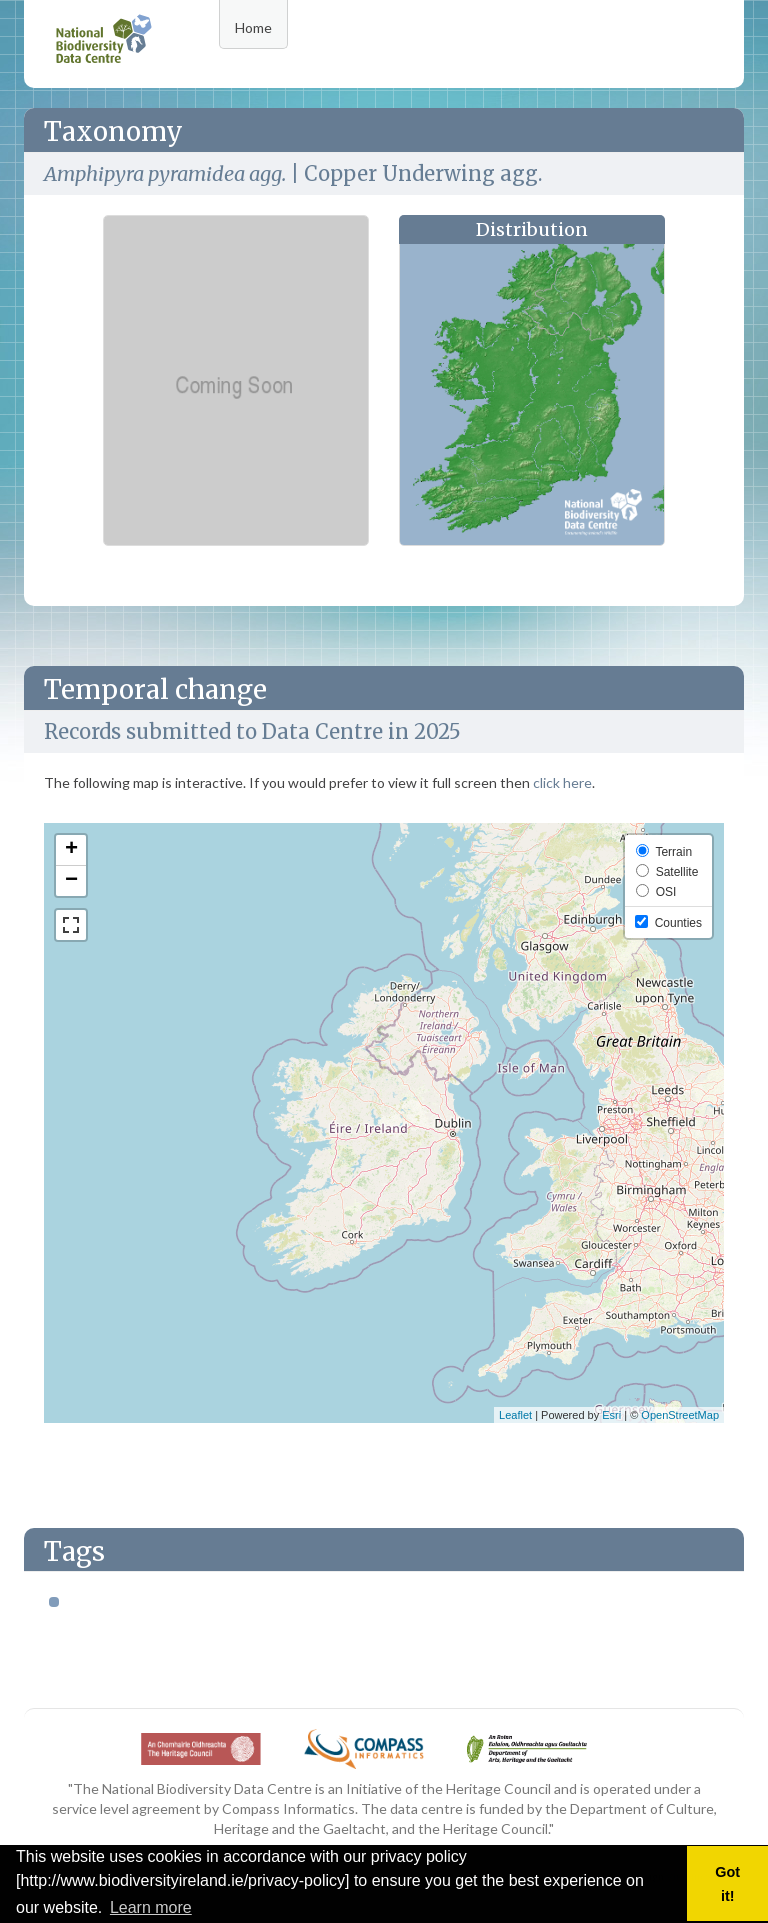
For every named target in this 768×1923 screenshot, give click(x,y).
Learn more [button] (151, 1907)
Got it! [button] (727, 1884)
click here (562, 782)
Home (253, 27)
